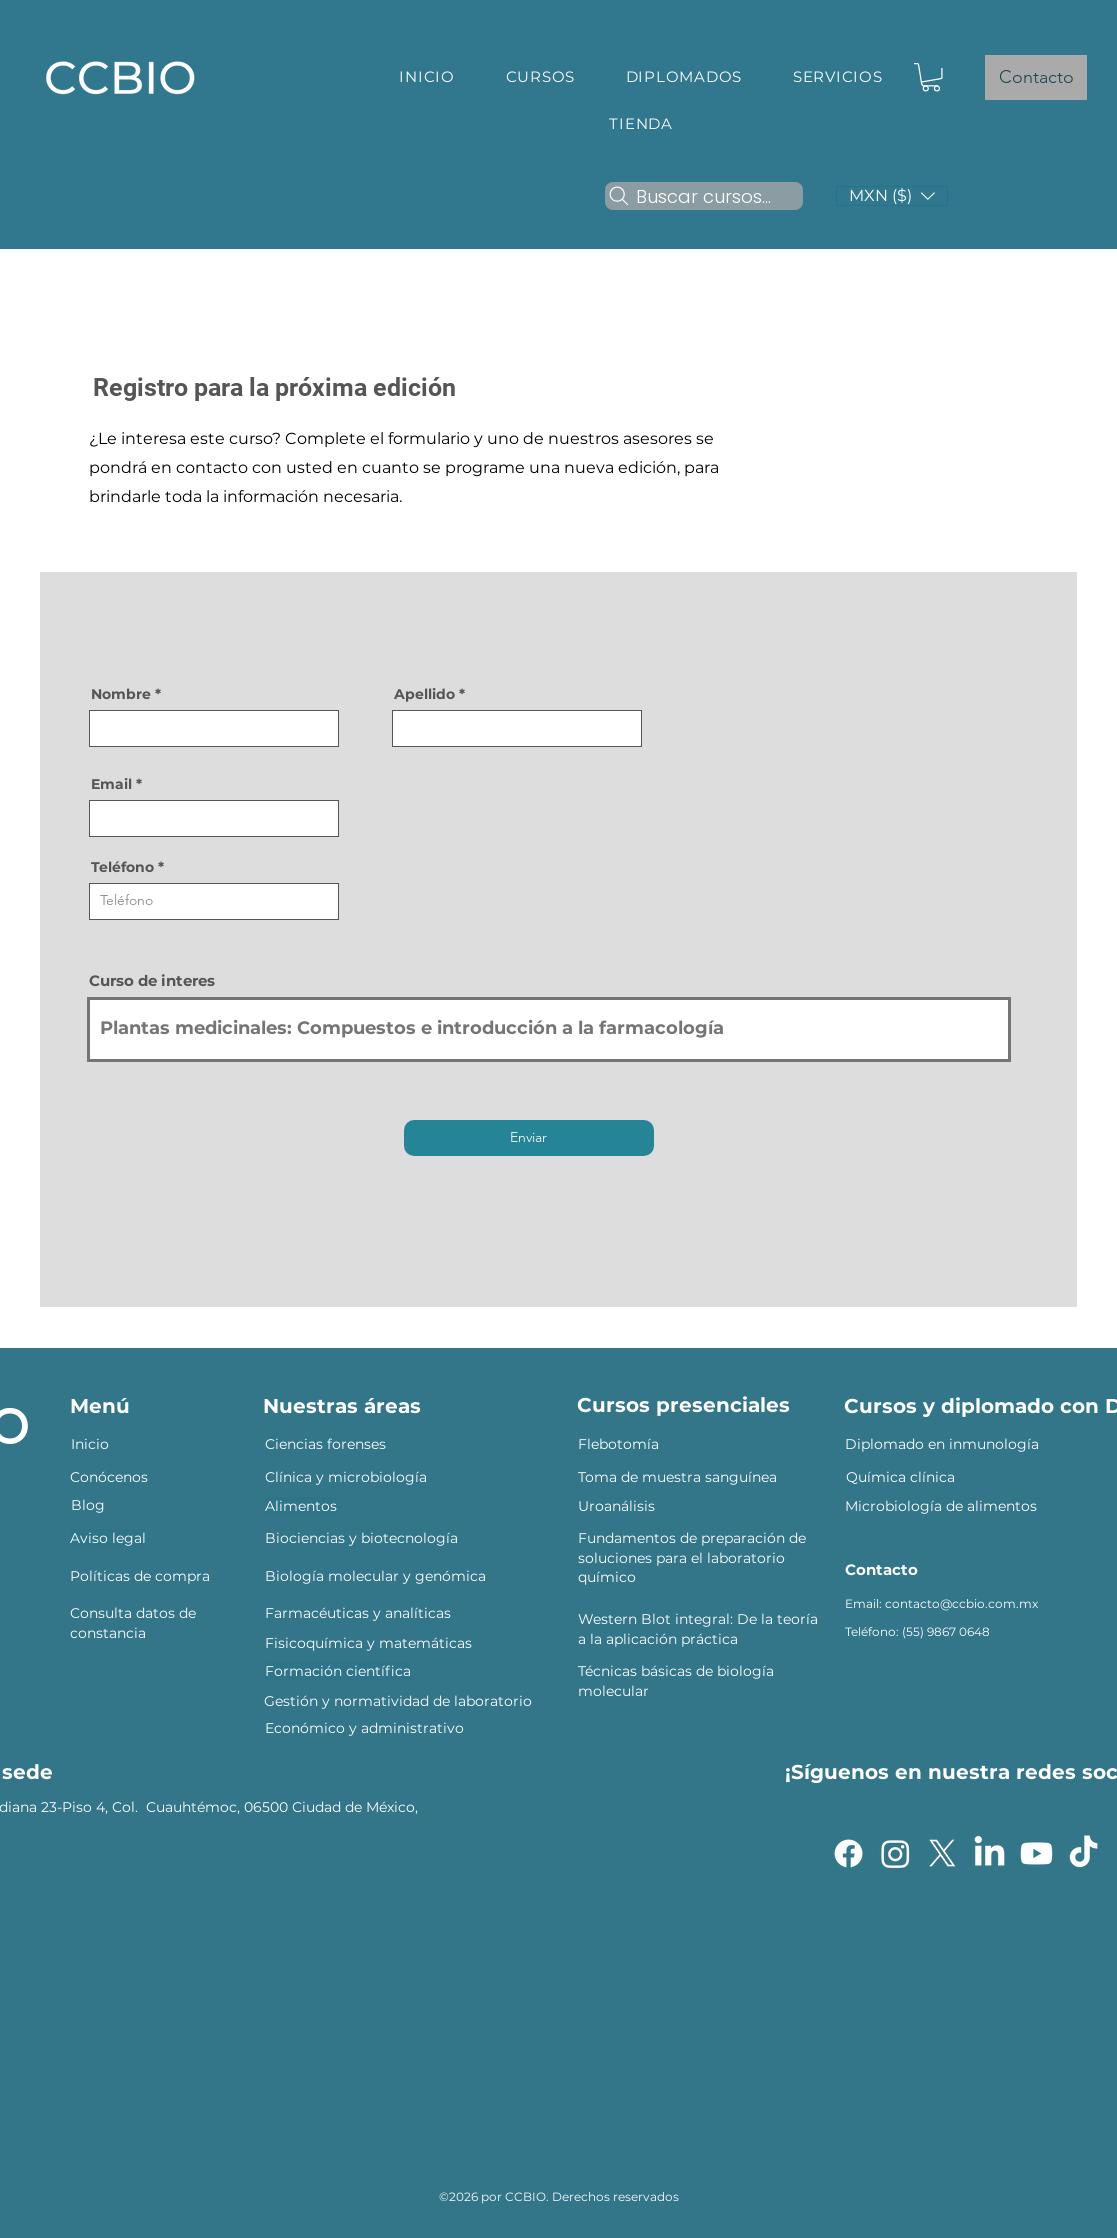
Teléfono (122, 867)
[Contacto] (1036, 77)
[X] (942, 1853)
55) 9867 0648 (948, 1631)
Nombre (121, 694)
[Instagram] (895, 1853)
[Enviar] (529, 1138)
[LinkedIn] (989, 1853)
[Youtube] (1036, 1853)
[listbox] (892, 196)
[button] (540, 76)
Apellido (424, 694)
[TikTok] (1083, 1853)
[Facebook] (848, 1853)
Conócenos (111, 1477)
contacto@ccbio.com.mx (961, 1603)
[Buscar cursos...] (704, 196)
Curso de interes (152, 980)
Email (111, 784)
